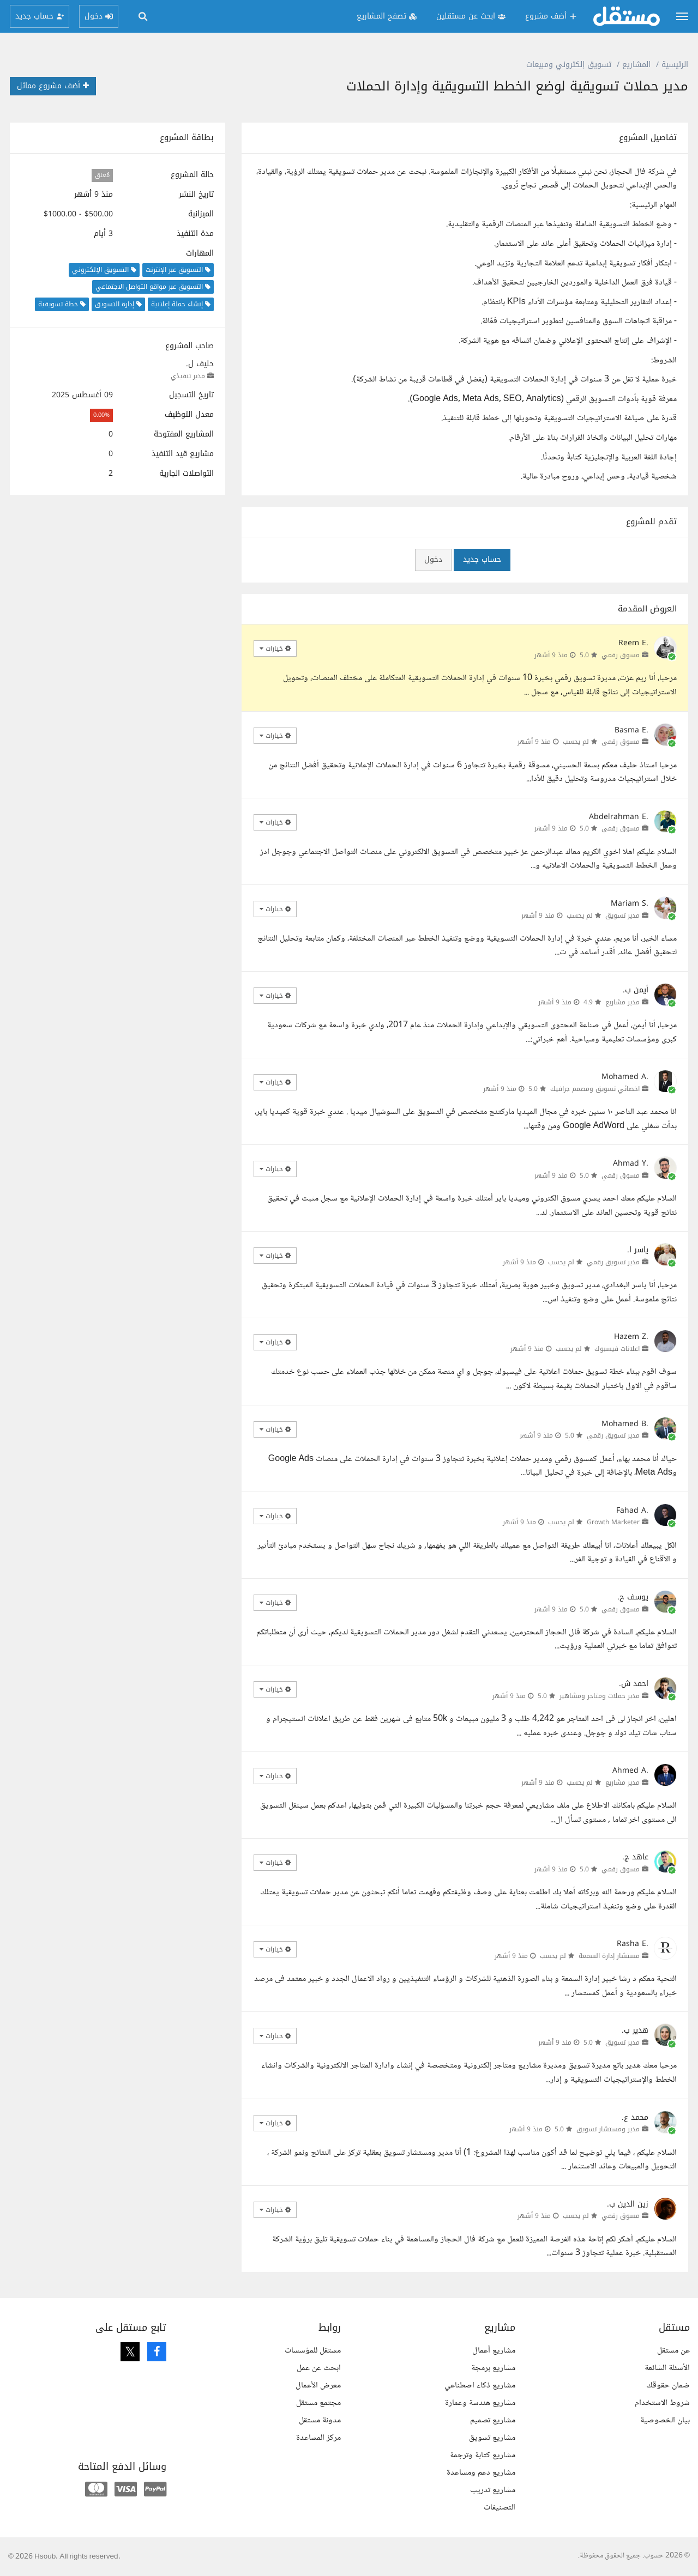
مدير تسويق (622, 916)
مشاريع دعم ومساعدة (481, 2472)
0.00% (101, 415)
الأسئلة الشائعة (667, 2368)
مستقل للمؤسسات (313, 2350)
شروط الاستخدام (662, 2403)
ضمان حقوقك (668, 2385)
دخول (433, 559)
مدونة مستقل (320, 2420)
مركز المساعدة (318, 2437)
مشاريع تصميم (492, 2420)
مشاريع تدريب (492, 2490)
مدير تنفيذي (188, 376)
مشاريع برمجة (493, 2368)
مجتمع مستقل (318, 2403)
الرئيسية (674, 64)
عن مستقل (673, 2350)
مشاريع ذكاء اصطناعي (479, 2385)
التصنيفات (499, 2507)
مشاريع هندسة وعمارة (480, 2403)
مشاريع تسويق (492, 2437)
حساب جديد (482, 559)
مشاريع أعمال (493, 2350)
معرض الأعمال (318, 2385)
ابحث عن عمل (319, 2368)
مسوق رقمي (620, 655)
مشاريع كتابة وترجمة (482, 2455)
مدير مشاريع (622, 1002)
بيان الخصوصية (665, 2420)
